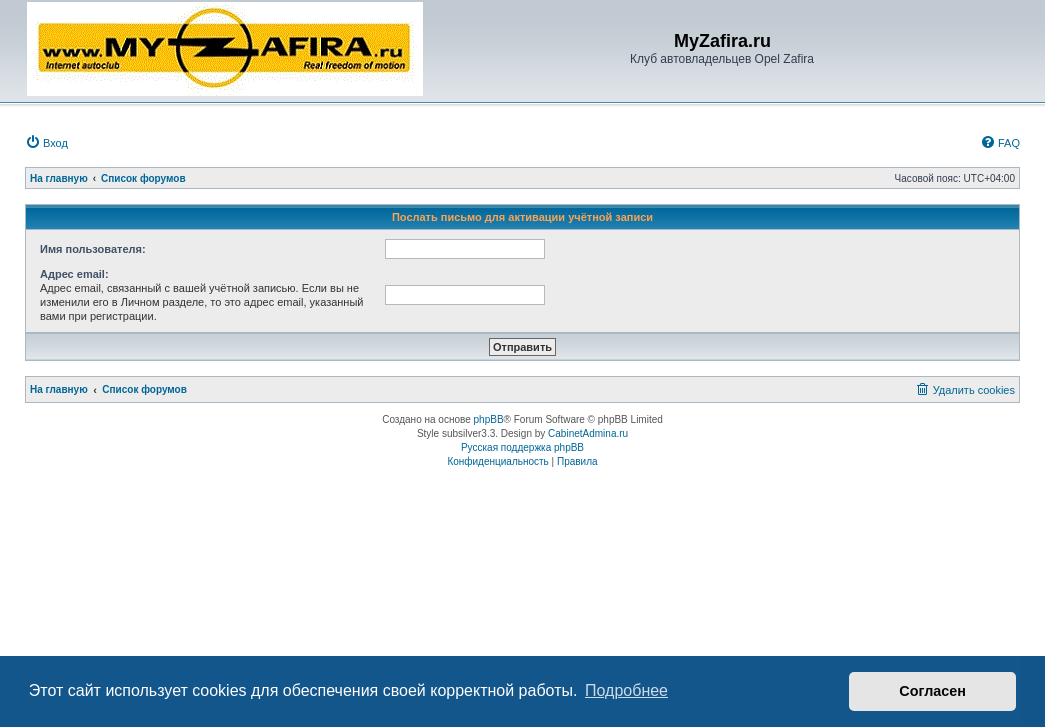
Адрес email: (74, 274)
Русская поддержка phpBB (522, 447)
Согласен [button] (932, 691)
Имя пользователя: (93, 249)
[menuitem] (46, 143)
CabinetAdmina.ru (588, 433)
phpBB (489, 419)
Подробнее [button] (626, 690)
